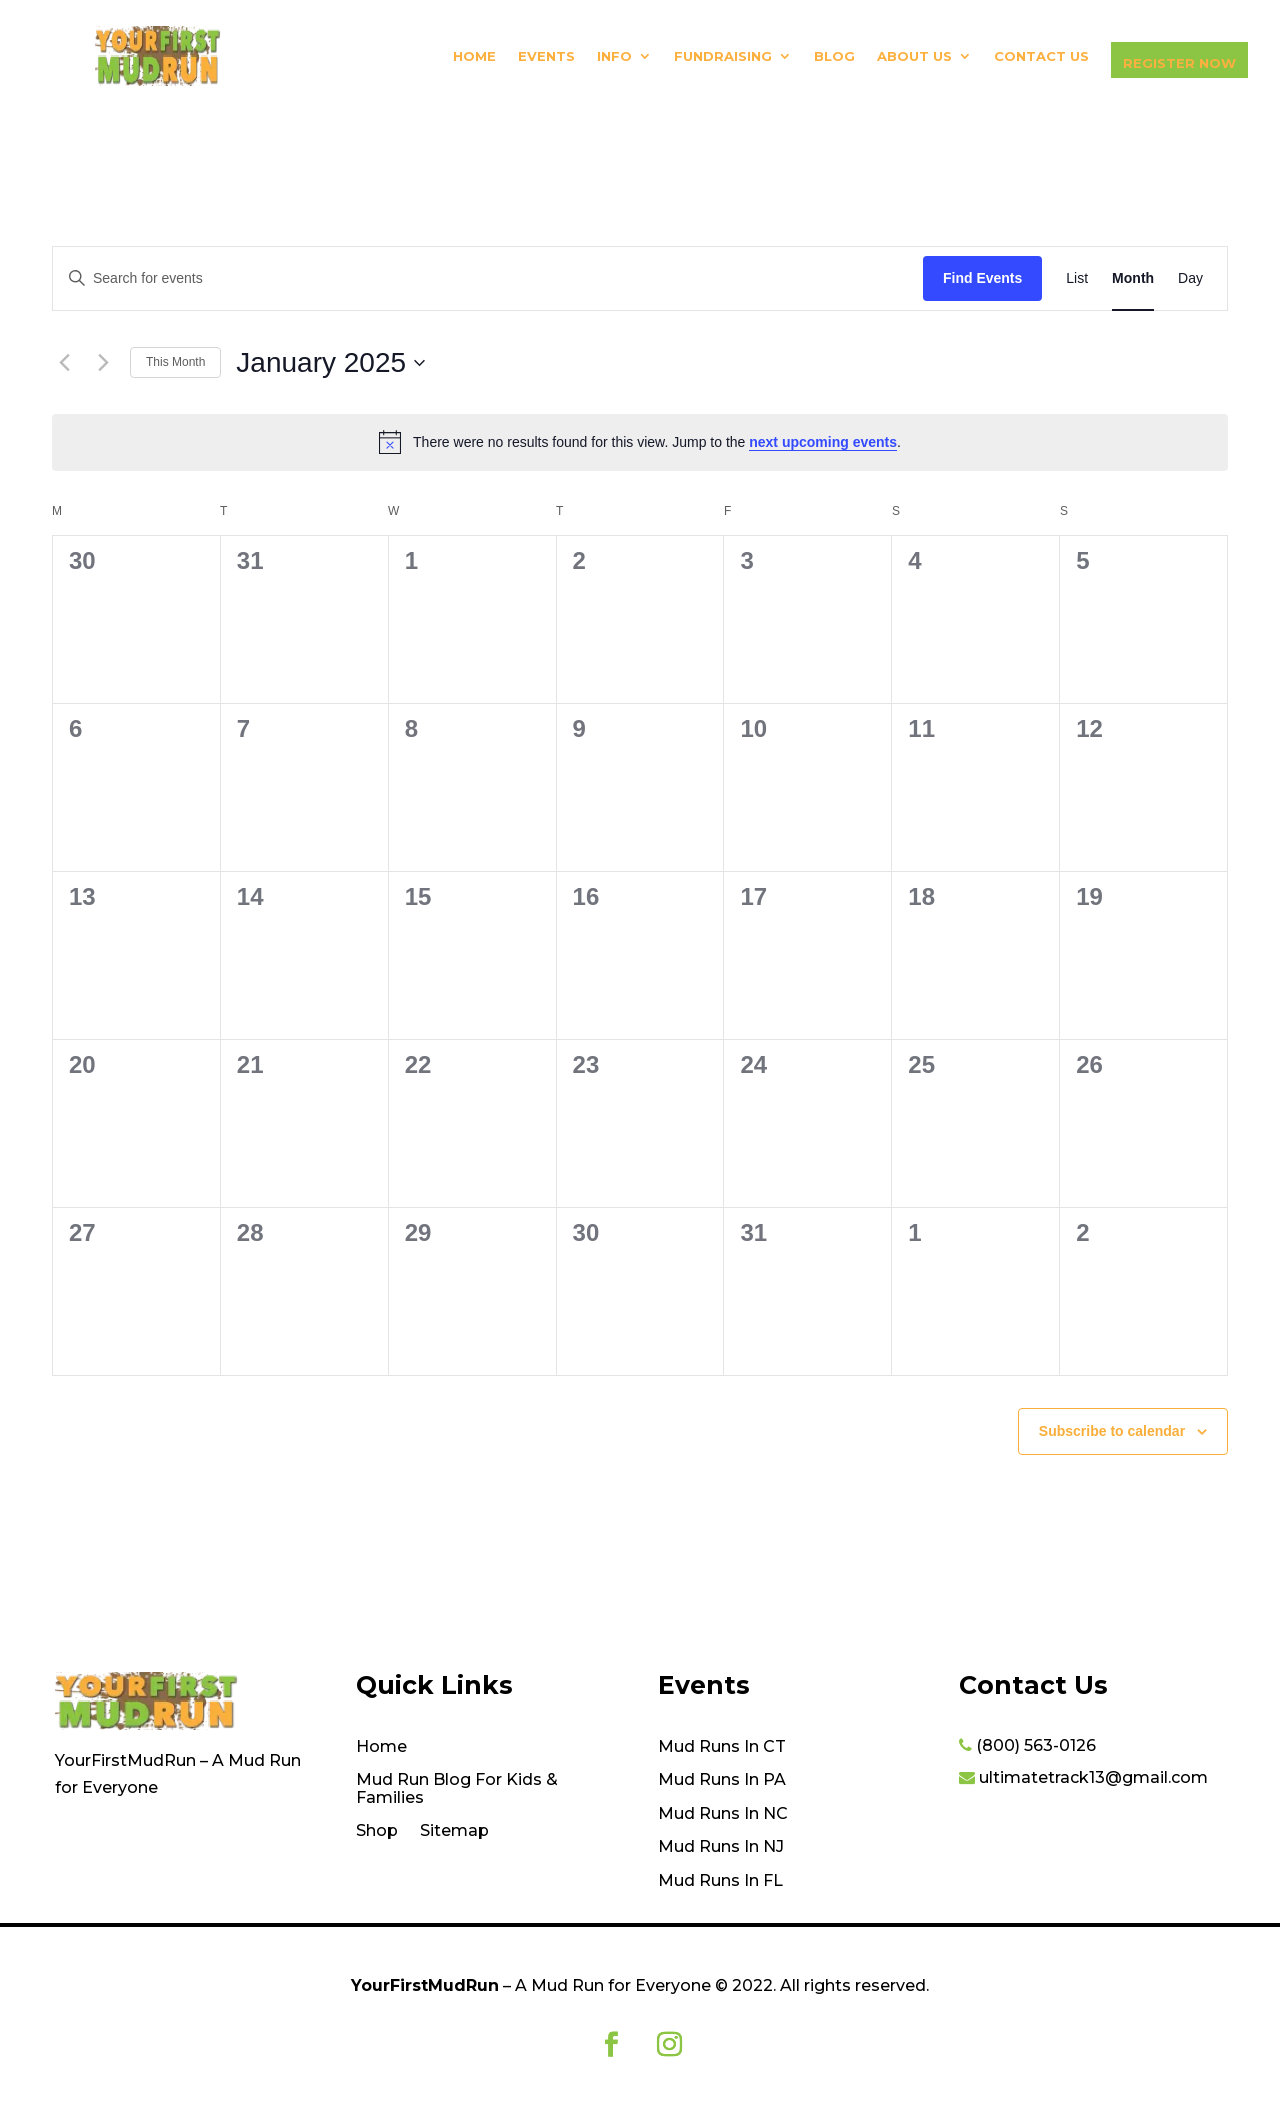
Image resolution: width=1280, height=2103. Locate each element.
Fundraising (723, 56)
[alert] (640, 442)
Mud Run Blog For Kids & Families (457, 1789)
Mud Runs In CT (722, 1747)
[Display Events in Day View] (1190, 278)
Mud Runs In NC (723, 1814)
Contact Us (1041, 56)
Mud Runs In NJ (721, 1847)
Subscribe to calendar (1112, 1431)
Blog (834, 56)
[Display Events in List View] (1077, 278)
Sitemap (454, 1831)
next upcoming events (823, 442)
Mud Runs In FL (720, 1881)
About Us (914, 56)
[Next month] (103, 363)
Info (614, 56)
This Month (175, 362)
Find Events (982, 278)
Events (546, 56)
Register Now (1179, 63)
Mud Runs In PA (722, 1780)
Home (474, 56)
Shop (377, 1831)
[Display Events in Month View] (1133, 278)
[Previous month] (64, 363)
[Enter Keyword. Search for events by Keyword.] (488, 278)
